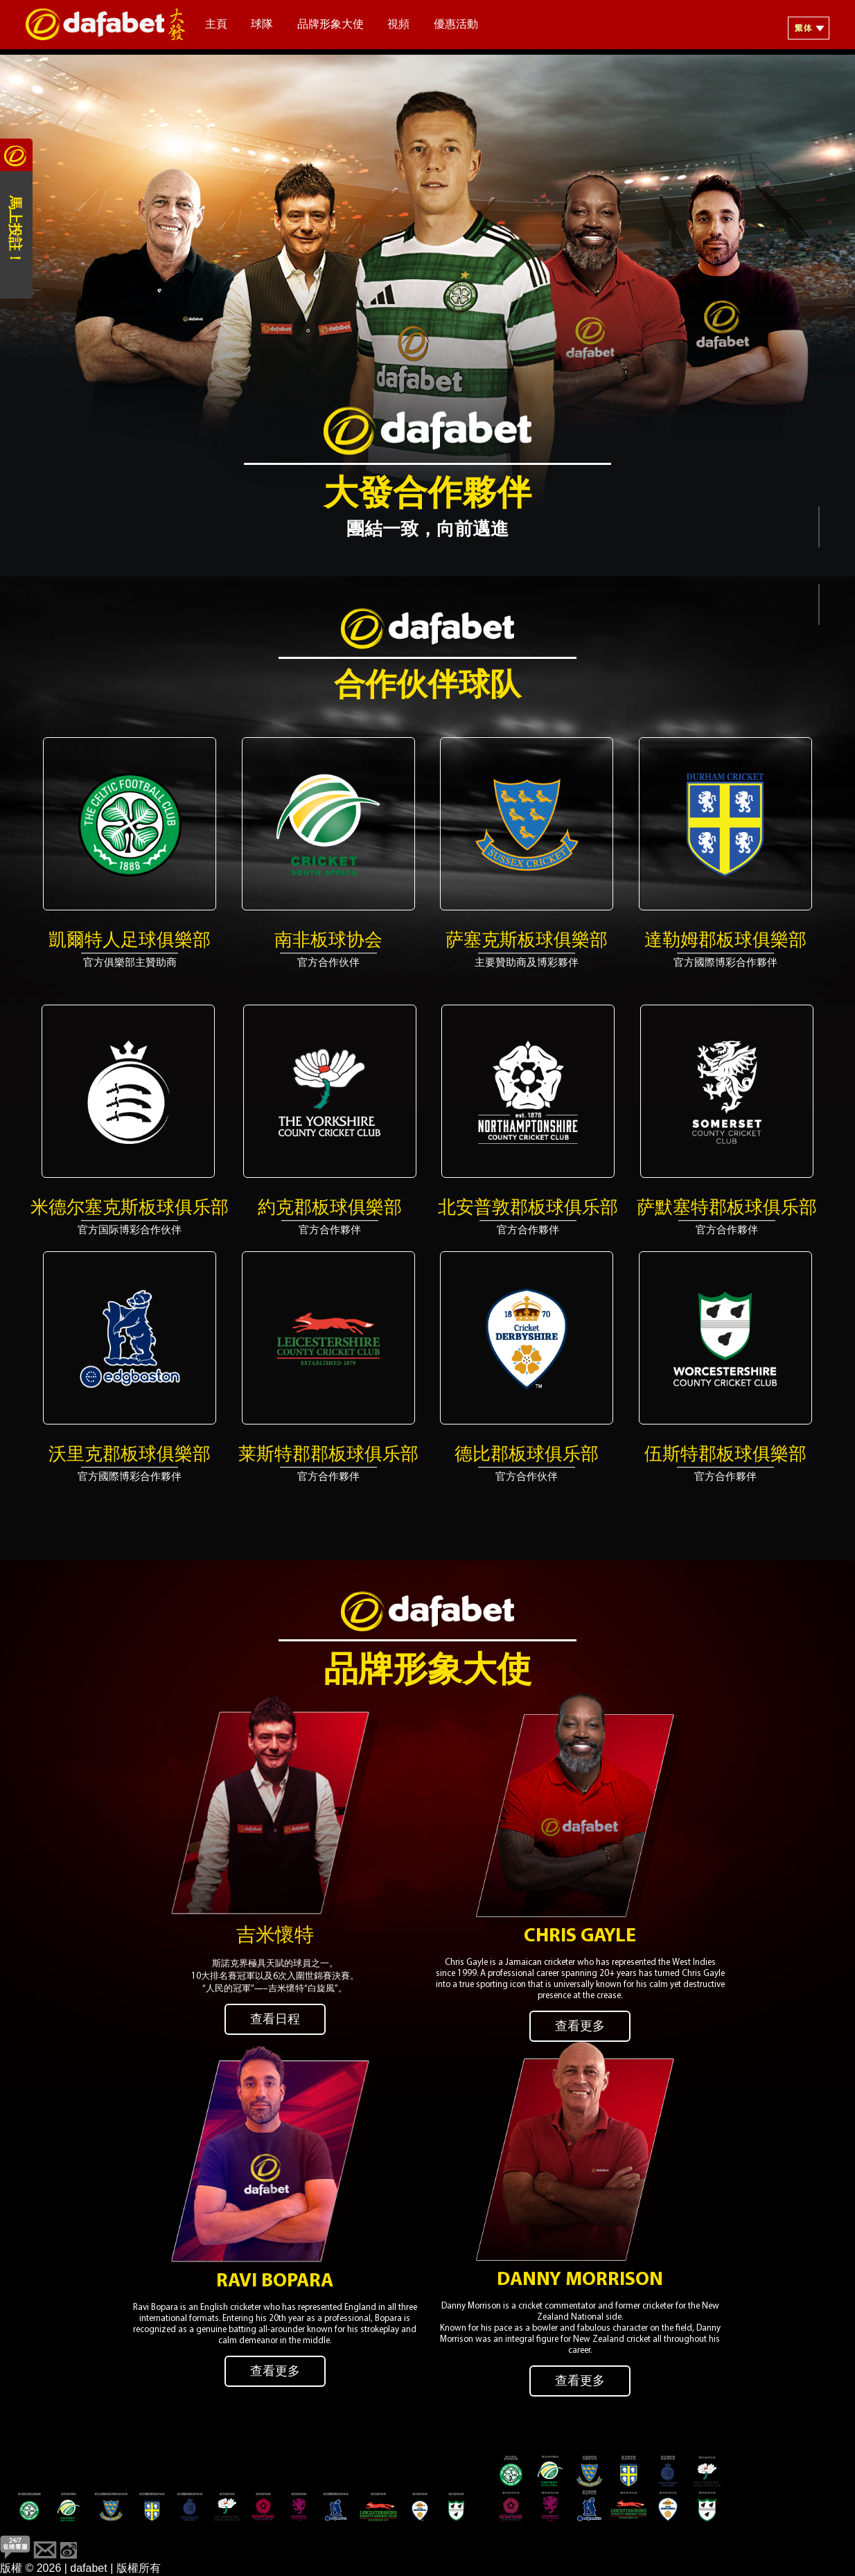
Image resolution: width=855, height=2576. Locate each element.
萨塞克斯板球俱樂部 (527, 941)
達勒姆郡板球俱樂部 (725, 941)
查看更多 (580, 2027)
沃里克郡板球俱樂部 (130, 1455)
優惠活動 (456, 24)
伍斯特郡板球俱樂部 (725, 1455)
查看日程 (275, 2020)
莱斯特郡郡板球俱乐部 (328, 1455)
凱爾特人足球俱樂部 (130, 941)
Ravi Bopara (274, 2281)
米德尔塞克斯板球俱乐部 (129, 1208)
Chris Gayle (580, 1936)
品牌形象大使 (330, 24)
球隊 (262, 24)
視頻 (398, 24)
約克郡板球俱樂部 (330, 1208)
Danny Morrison (580, 2280)
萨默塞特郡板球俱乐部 (727, 1208)
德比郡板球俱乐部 (527, 1455)
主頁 (216, 24)
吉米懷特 (275, 1936)
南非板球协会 (328, 941)
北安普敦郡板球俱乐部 (528, 1208)
